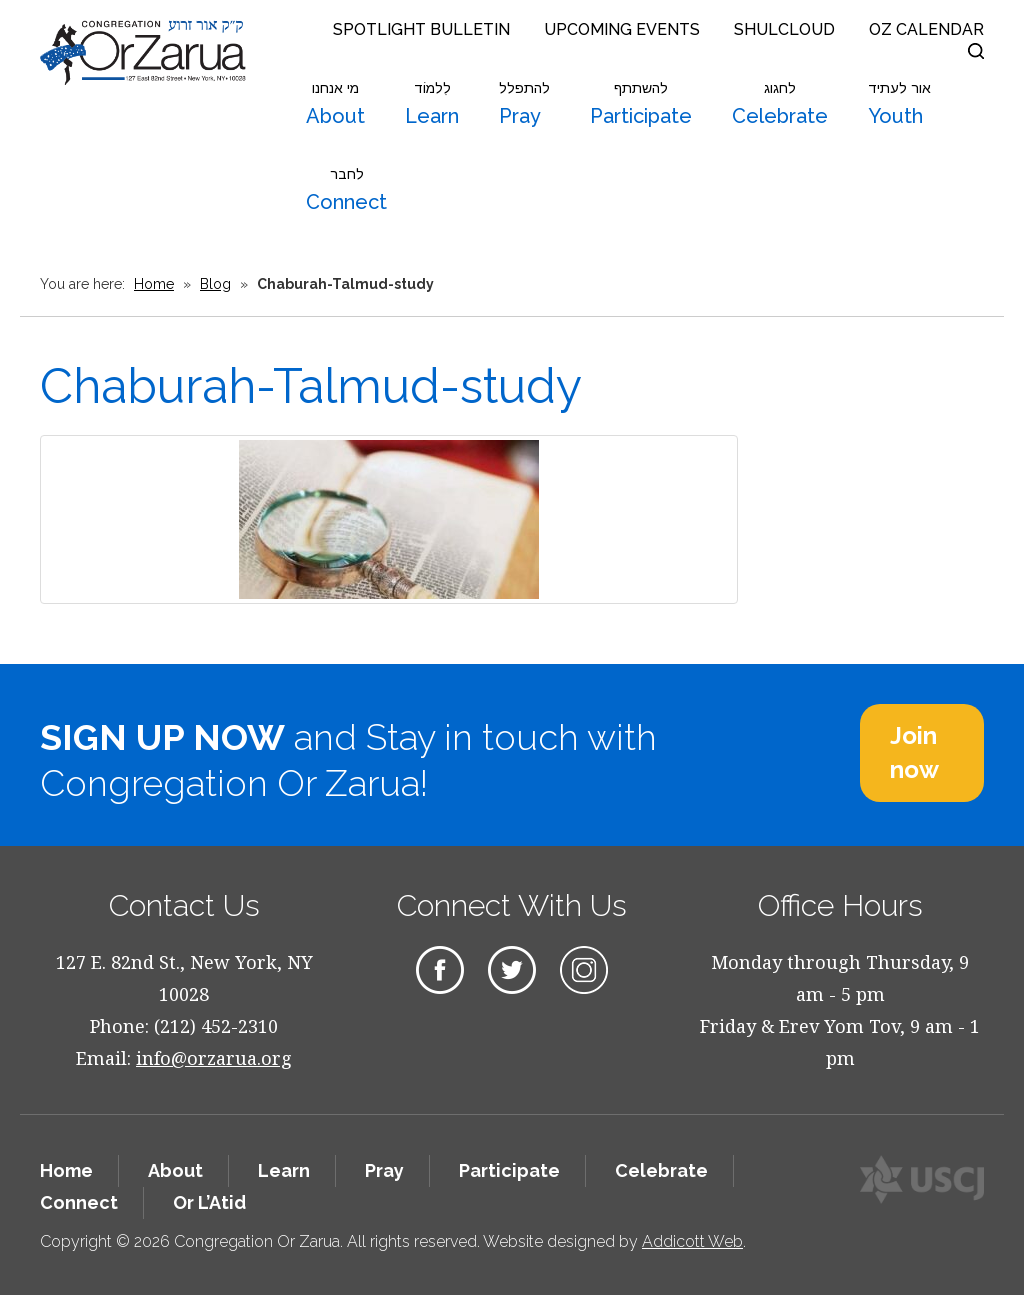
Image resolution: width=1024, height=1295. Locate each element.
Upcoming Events (622, 29)
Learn (432, 104)
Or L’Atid (209, 1202)
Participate (641, 104)
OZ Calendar (926, 29)
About (335, 104)
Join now (914, 752)
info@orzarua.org (214, 1058)
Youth (899, 104)
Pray (524, 104)
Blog (215, 284)
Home (154, 284)
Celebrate (780, 104)
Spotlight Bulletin (421, 29)
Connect (346, 190)
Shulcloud (784, 29)
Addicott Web (692, 1241)
